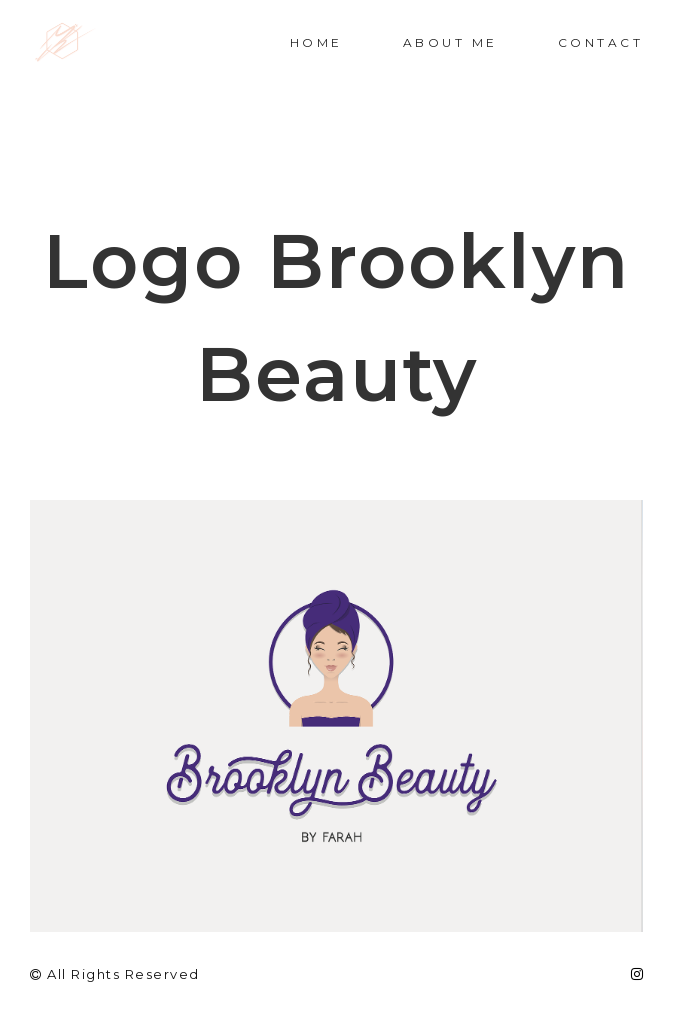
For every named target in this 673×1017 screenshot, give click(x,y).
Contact (601, 42)
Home (316, 42)
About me (450, 42)
